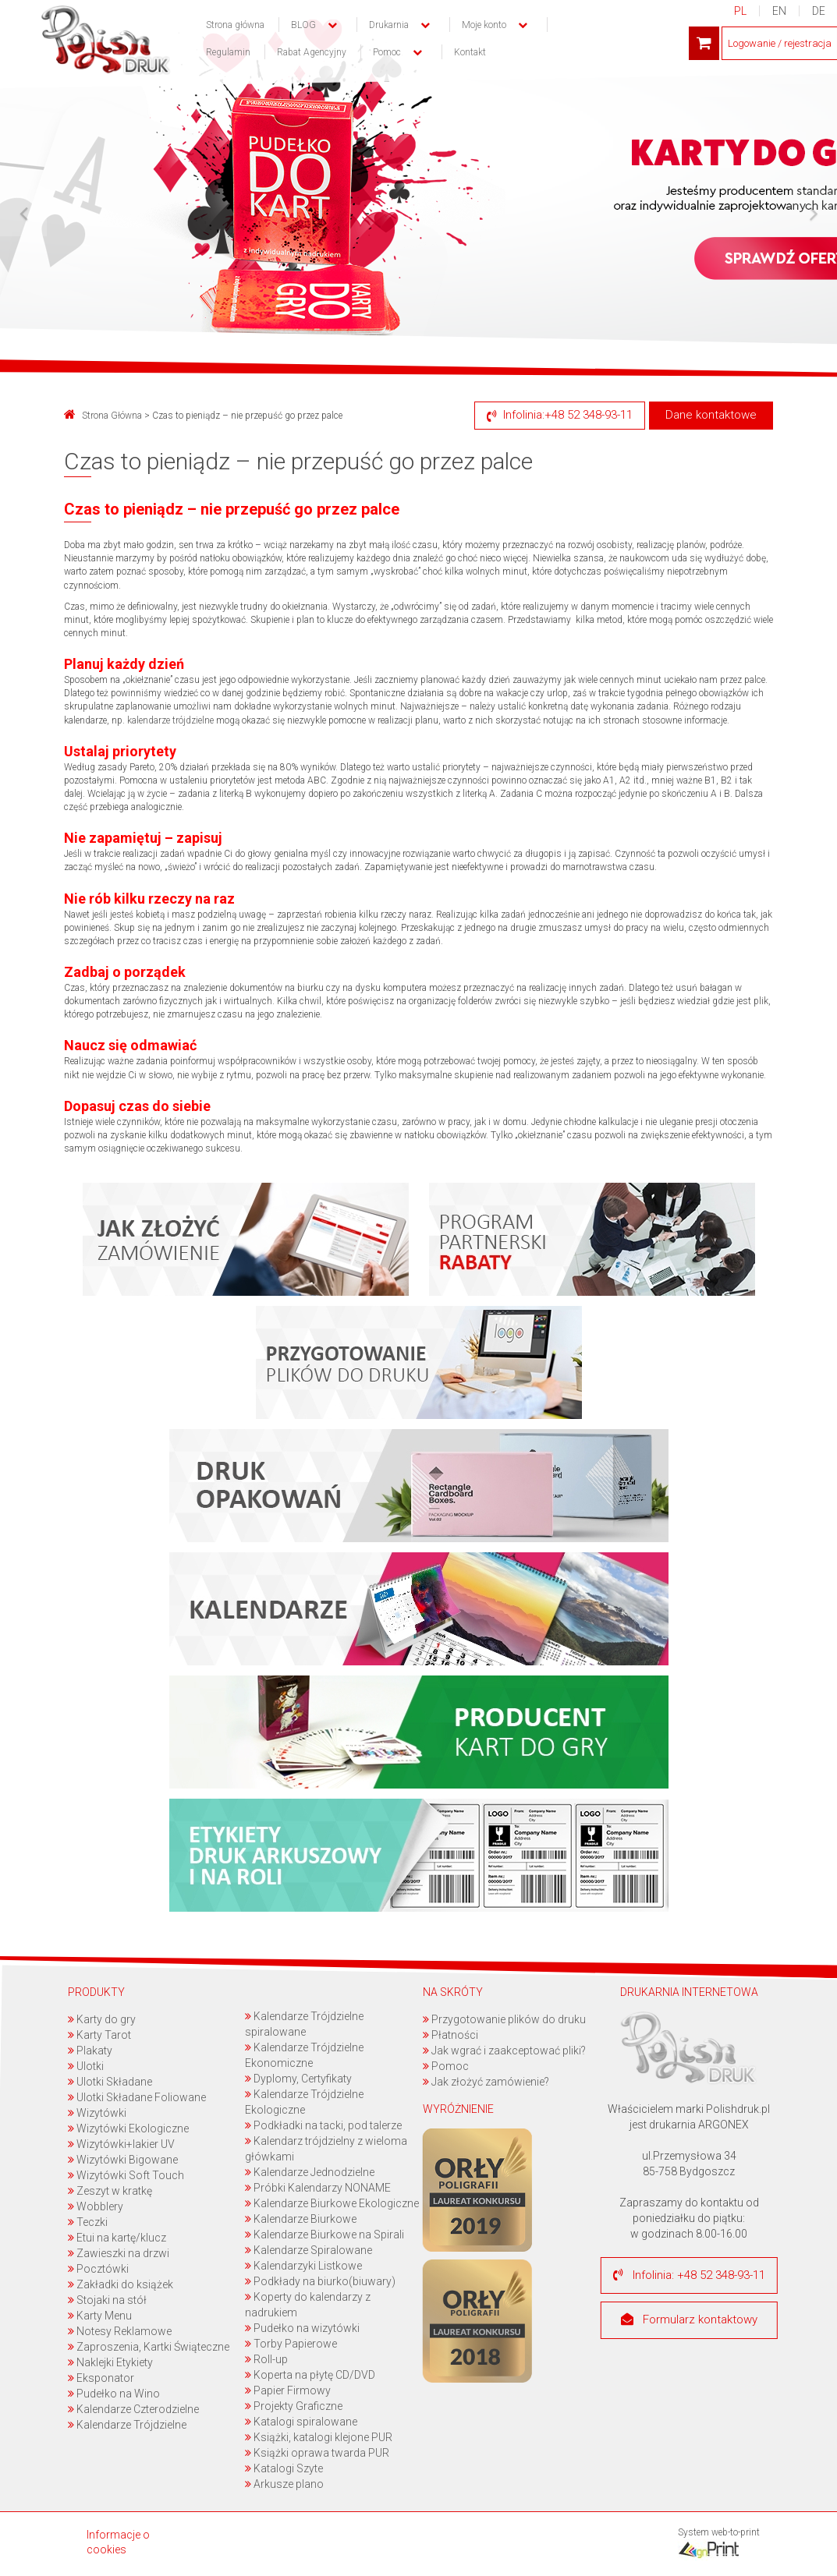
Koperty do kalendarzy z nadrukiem (308, 2305)
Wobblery (95, 2206)
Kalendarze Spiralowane (308, 2250)
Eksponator (101, 2378)
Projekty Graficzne (293, 2406)
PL (740, 11)
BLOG (303, 24)
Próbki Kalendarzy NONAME (318, 2187)
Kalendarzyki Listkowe (303, 2265)
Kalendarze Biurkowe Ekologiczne (332, 2203)
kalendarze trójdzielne (170, 720)
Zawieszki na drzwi (118, 2253)
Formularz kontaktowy (689, 2320)
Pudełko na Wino (114, 2393)
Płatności (450, 2035)
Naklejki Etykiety (110, 2362)
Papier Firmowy (288, 2390)
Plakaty (90, 2050)
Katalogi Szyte (284, 2468)
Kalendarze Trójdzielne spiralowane (304, 2024)
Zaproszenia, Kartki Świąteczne (148, 2347)
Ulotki (86, 2066)
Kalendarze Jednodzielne (309, 2172)
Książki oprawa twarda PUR (317, 2453)
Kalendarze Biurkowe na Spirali (324, 2234)
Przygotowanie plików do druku (504, 2019)
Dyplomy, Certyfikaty (298, 2078)
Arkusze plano (284, 2484)
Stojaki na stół (107, 2300)
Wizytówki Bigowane (123, 2159)
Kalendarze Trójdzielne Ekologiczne (304, 2102)
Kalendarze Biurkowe (300, 2219)
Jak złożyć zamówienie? (486, 2081)
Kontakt (470, 52)
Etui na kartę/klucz (117, 2237)
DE (818, 11)
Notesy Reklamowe (120, 2331)
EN (779, 11)
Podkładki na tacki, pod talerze (323, 2125)
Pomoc (446, 2066)
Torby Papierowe (291, 2343)
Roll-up (266, 2359)
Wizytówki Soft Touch (126, 2175)
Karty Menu (100, 2315)
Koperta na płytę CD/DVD (310, 2375)
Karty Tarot (99, 2035)
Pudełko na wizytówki (302, 2328)
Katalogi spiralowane (301, 2421)
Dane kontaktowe (711, 415)
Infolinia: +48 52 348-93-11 (689, 2275)
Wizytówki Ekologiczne (128, 2128)
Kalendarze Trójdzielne (127, 2425)
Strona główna (235, 24)
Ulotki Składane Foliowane (137, 2097)
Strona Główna (103, 415)
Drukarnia (389, 24)
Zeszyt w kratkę (110, 2191)
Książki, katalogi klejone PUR (318, 2437)
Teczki (88, 2222)
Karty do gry (102, 2019)
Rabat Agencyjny (311, 52)
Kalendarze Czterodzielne (133, 2409)
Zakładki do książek (120, 2284)
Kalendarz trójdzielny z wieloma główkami (326, 2149)
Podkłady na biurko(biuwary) (320, 2281)
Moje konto (484, 24)
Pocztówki (98, 2269)
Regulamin (228, 52)
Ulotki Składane (110, 2081)
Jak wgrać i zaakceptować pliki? (504, 2050)
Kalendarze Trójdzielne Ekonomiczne (304, 2055)
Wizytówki (97, 2113)
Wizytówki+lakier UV (121, 2144)
